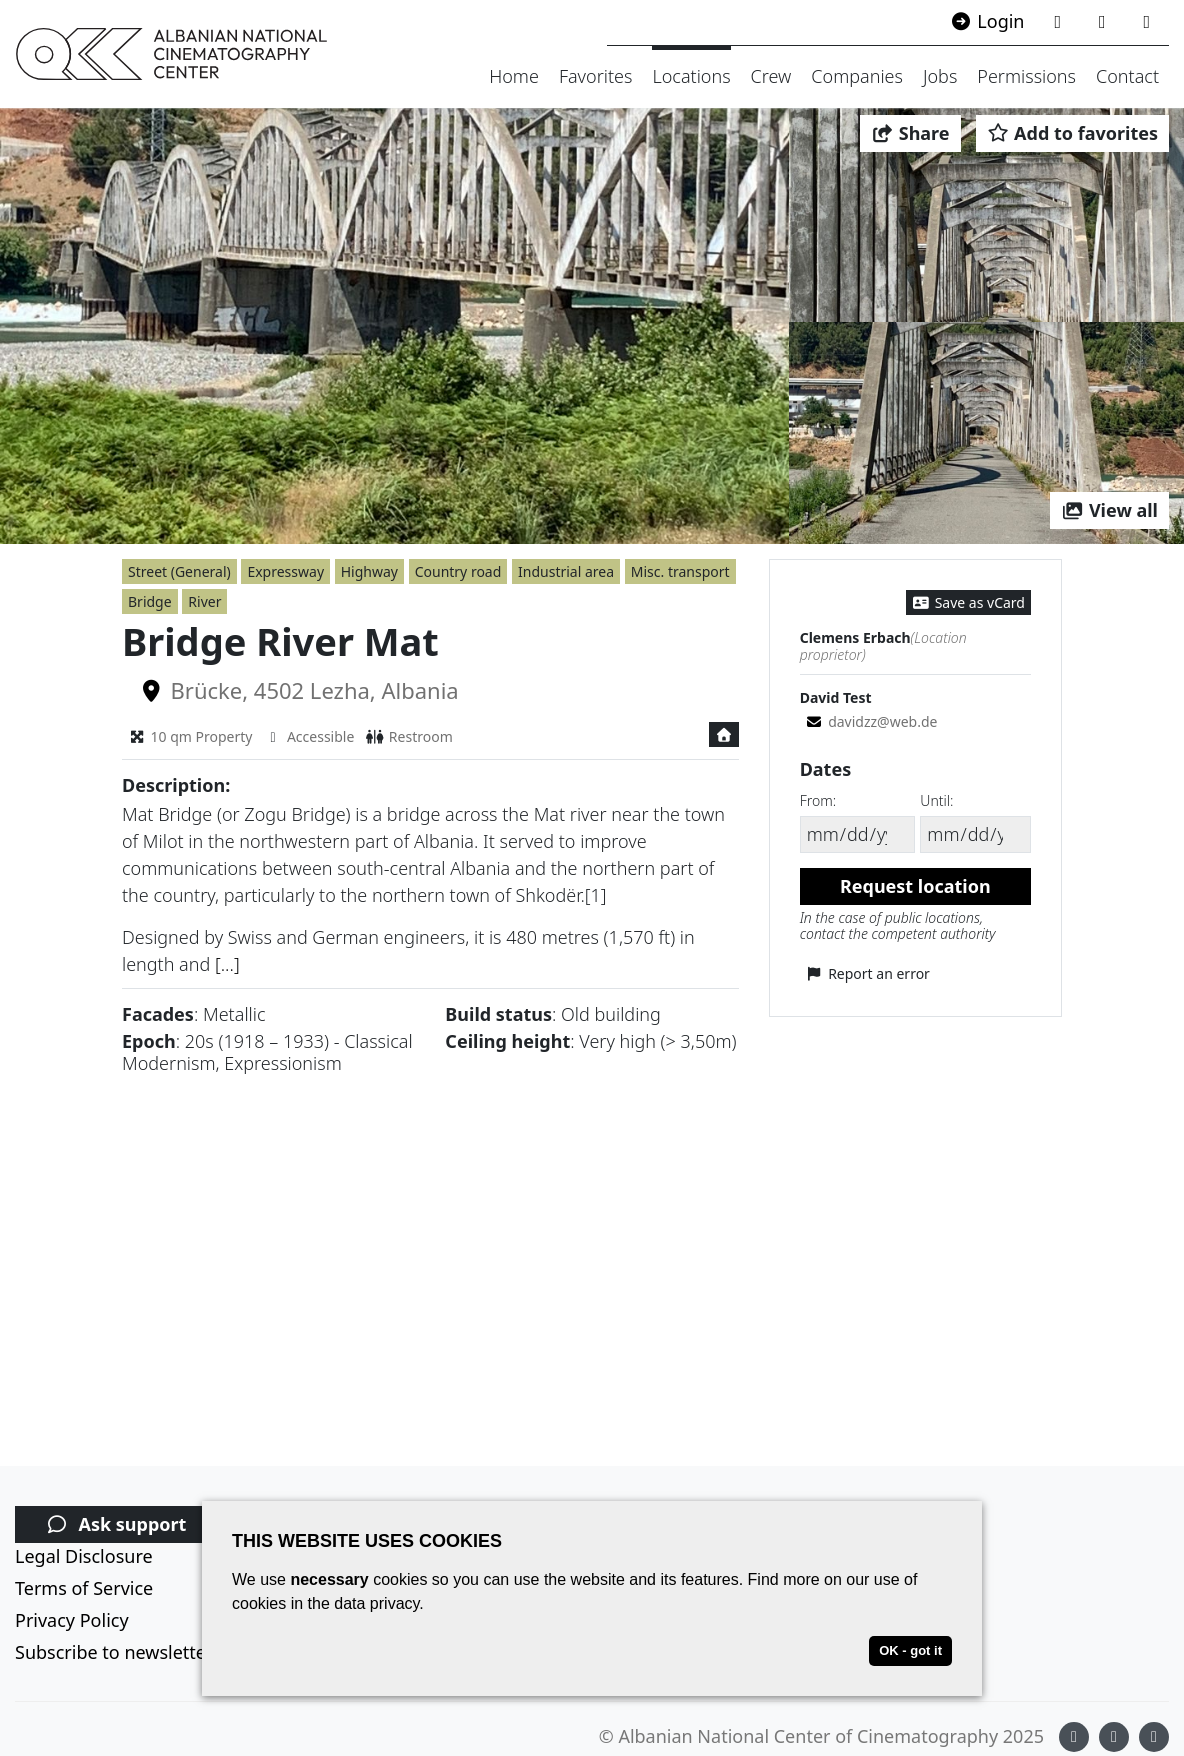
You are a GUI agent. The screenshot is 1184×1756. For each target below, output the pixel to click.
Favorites (596, 76)
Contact (1127, 76)
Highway (369, 571)
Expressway (285, 571)
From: (818, 800)
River (204, 601)
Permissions (1026, 76)
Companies (857, 76)
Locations (691, 76)
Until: (936, 800)
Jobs (940, 76)
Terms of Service (84, 1588)
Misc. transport (680, 571)
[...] (227, 964)
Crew (771, 76)
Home (514, 76)
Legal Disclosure (84, 1556)
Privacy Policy (72, 1620)
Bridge (150, 601)
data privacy (376, 1603)
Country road (458, 571)
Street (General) (179, 571)
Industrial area (566, 571)
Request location (915, 886)
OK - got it (910, 1650)
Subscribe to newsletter (114, 1652)
